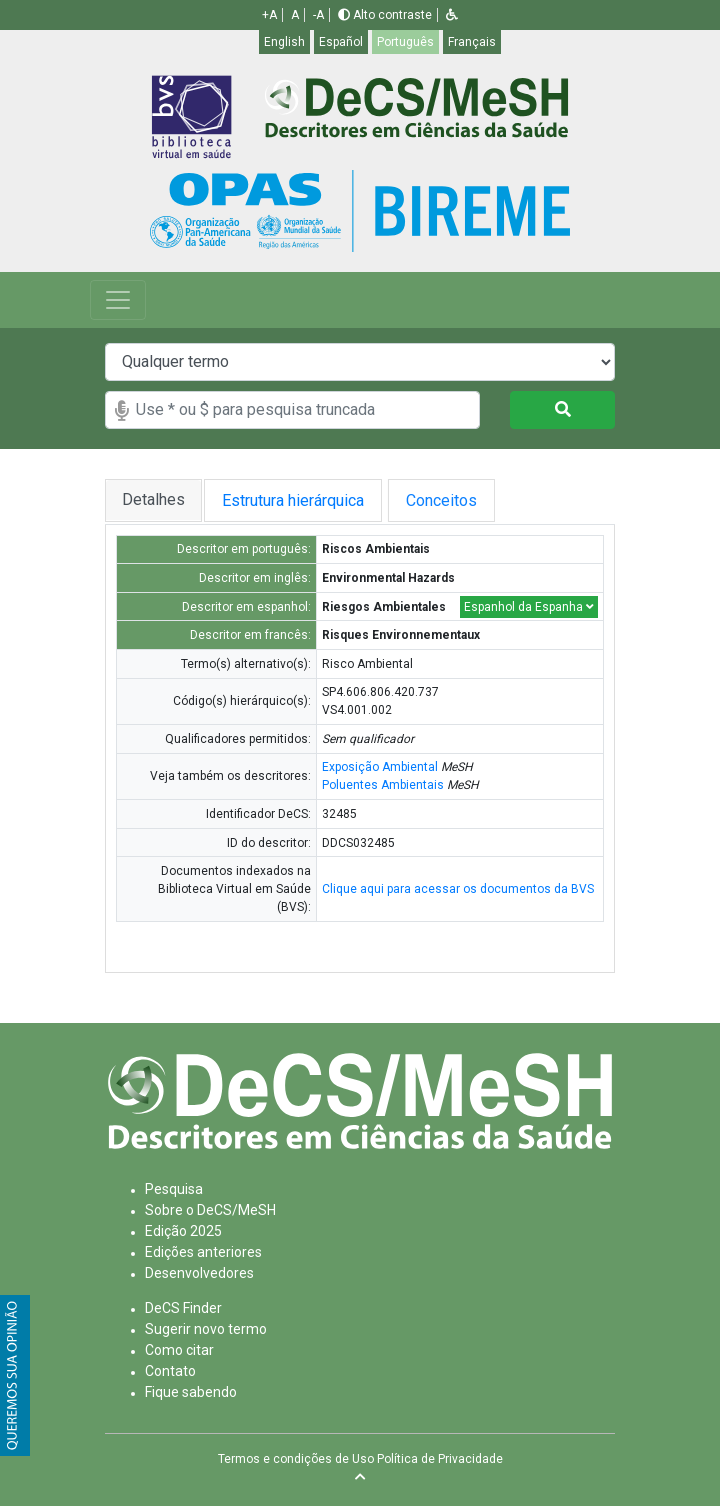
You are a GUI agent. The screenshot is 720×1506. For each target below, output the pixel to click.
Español (341, 42)
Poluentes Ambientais (383, 785)
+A (269, 15)
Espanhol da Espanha (529, 607)
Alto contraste (385, 15)
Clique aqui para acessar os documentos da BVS (458, 889)
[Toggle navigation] (118, 300)
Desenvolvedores (199, 1273)
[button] (452, 15)
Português (405, 42)
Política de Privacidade (440, 1459)
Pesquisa (174, 1189)
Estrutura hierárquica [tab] (297, 500)
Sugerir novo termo (206, 1329)
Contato (170, 1371)
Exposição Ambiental (380, 767)
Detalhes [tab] (153, 499)
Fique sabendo (191, 1392)
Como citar (179, 1350)
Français (472, 42)
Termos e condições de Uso (296, 1459)
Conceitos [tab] (457, 500)
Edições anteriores (203, 1252)
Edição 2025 (183, 1231)
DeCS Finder (183, 1308)
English (284, 42)
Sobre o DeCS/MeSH (210, 1210)
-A (318, 15)
